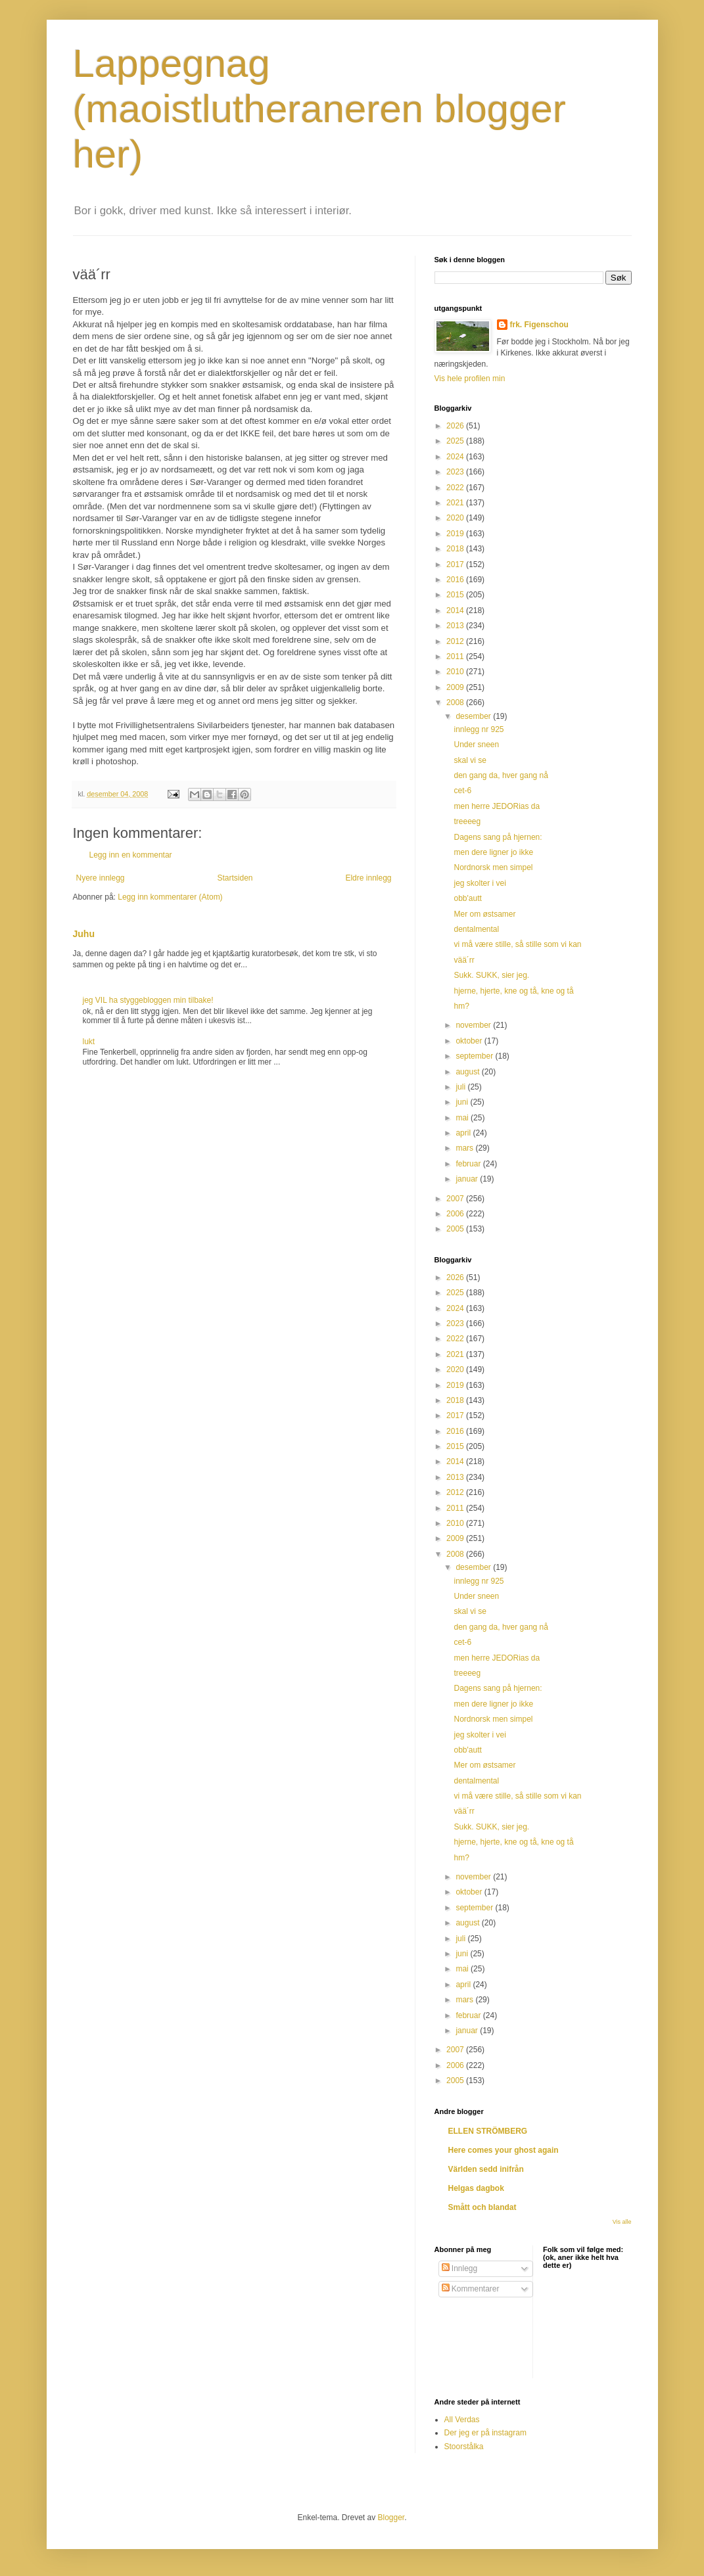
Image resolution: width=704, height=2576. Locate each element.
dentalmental (476, 929)
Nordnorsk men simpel (493, 867)
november (474, 1025)
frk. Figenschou (539, 324)
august (468, 1071)
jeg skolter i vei (479, 883)
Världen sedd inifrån (486, 2169)
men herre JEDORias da (497, 806)
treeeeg (467, 821)
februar (469, 1163)
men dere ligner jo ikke (493, 852)
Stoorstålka (464, 2446)
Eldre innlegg (368, 878)
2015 (456, 594)
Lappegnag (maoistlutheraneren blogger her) (319, 108)
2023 (456, 471)
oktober (470, 1041)
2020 (456, 517)
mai (463, 1117)
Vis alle (622, 2222)
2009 (456, 687)
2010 (456, 671)
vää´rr (464, 960)
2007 (456, 1198)
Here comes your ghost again (503, 2150)
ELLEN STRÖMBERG (488, 2131)
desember (474, 716)
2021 (456, 502)
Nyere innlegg (100, 878)
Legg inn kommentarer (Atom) (170, 897)
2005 (456, 1228)
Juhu (84, 934)
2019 (456, 533)
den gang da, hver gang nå (501, 775)
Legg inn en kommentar (130, 855)
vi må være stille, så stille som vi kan (517, 944)
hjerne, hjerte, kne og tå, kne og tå (513, 991)
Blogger (391, 2517)
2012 (456, 641)
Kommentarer (471, 2288)
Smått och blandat (482, 2207)
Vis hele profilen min (469, 378)
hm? (461, 1006)
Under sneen (476, 744)
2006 (456, 1213)
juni (463, 1102)
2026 (456, 425)
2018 (456, 548)
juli (461, 1087)
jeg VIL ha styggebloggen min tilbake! (148, 1000)
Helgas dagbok (476, 2188)
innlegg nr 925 (479, 729)
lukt (89, 1041)
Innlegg (460, 2268)
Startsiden (234, 878)
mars (465, 1148)
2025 (456, 441)
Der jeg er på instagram (485, 2432)
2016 (456, 579)
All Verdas (462, 2419)
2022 (456, 487)
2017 (456, 564)
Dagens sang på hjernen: (498, 837)
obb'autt (467, 898)
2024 (456, 456)
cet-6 (462, 790)
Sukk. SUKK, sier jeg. (491, 975)
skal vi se (470, 760)
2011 (456, 656)
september (475, 1056)
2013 (456, 625)
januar (468, 1179)
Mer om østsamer (484, 914)
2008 (456, 702)
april (464, 1133)
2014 (456, 610)
